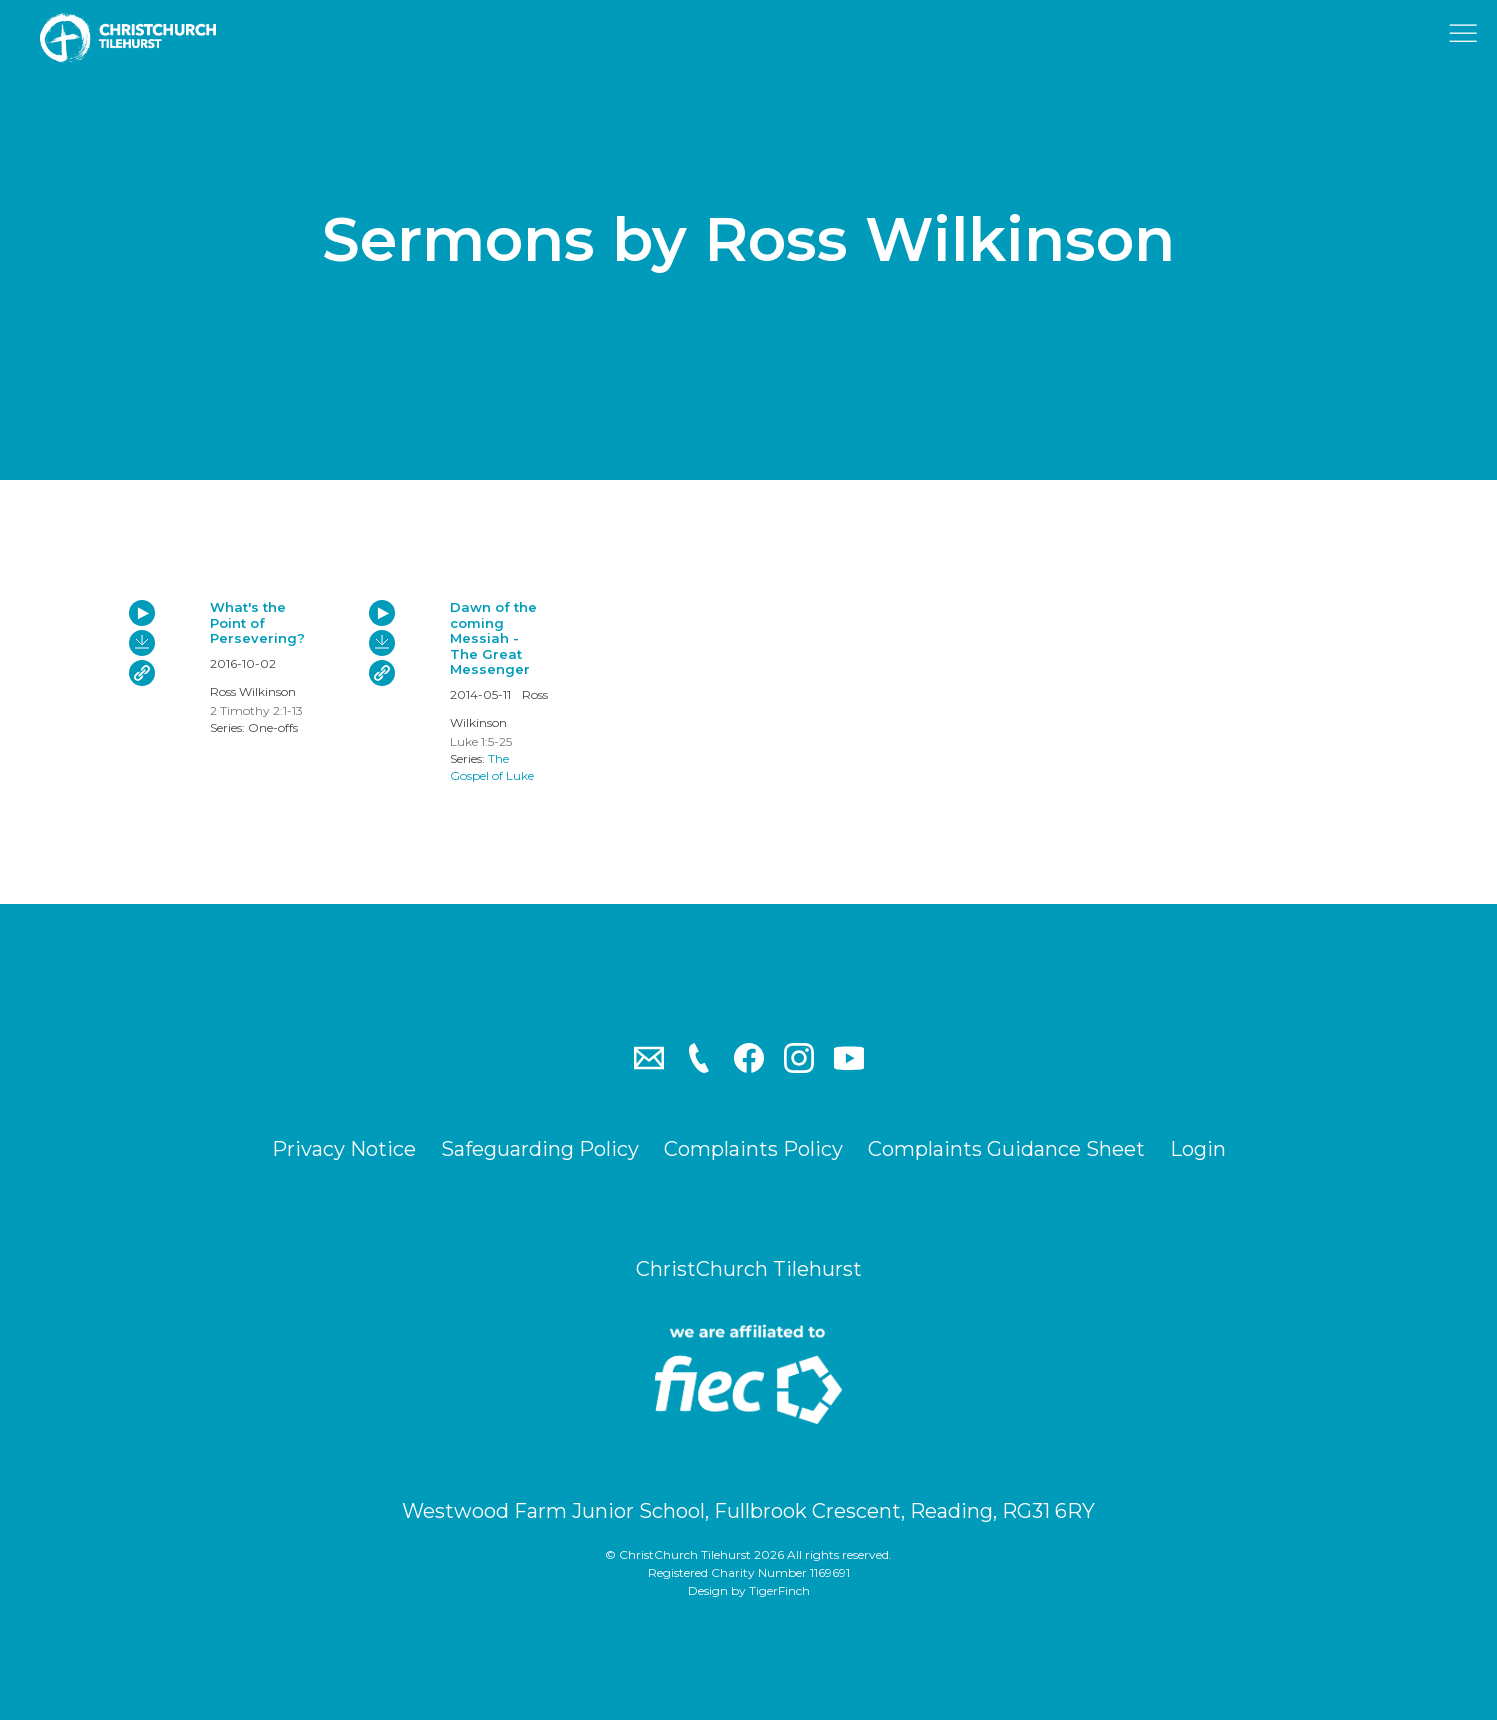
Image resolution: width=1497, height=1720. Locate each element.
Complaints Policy (753, 1149)
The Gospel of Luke (492, 767)
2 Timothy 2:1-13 (256, 710)
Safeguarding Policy (540, 1149)
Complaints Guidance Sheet (1006, 1149)
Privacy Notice (344, 1149)
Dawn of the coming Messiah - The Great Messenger (493, 638)
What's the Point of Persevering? (257, 622)
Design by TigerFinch (749, 1590)
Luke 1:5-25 (481, 741)
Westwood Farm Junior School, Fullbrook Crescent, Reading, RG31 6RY (748, 1511)
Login (1198, 1149)
